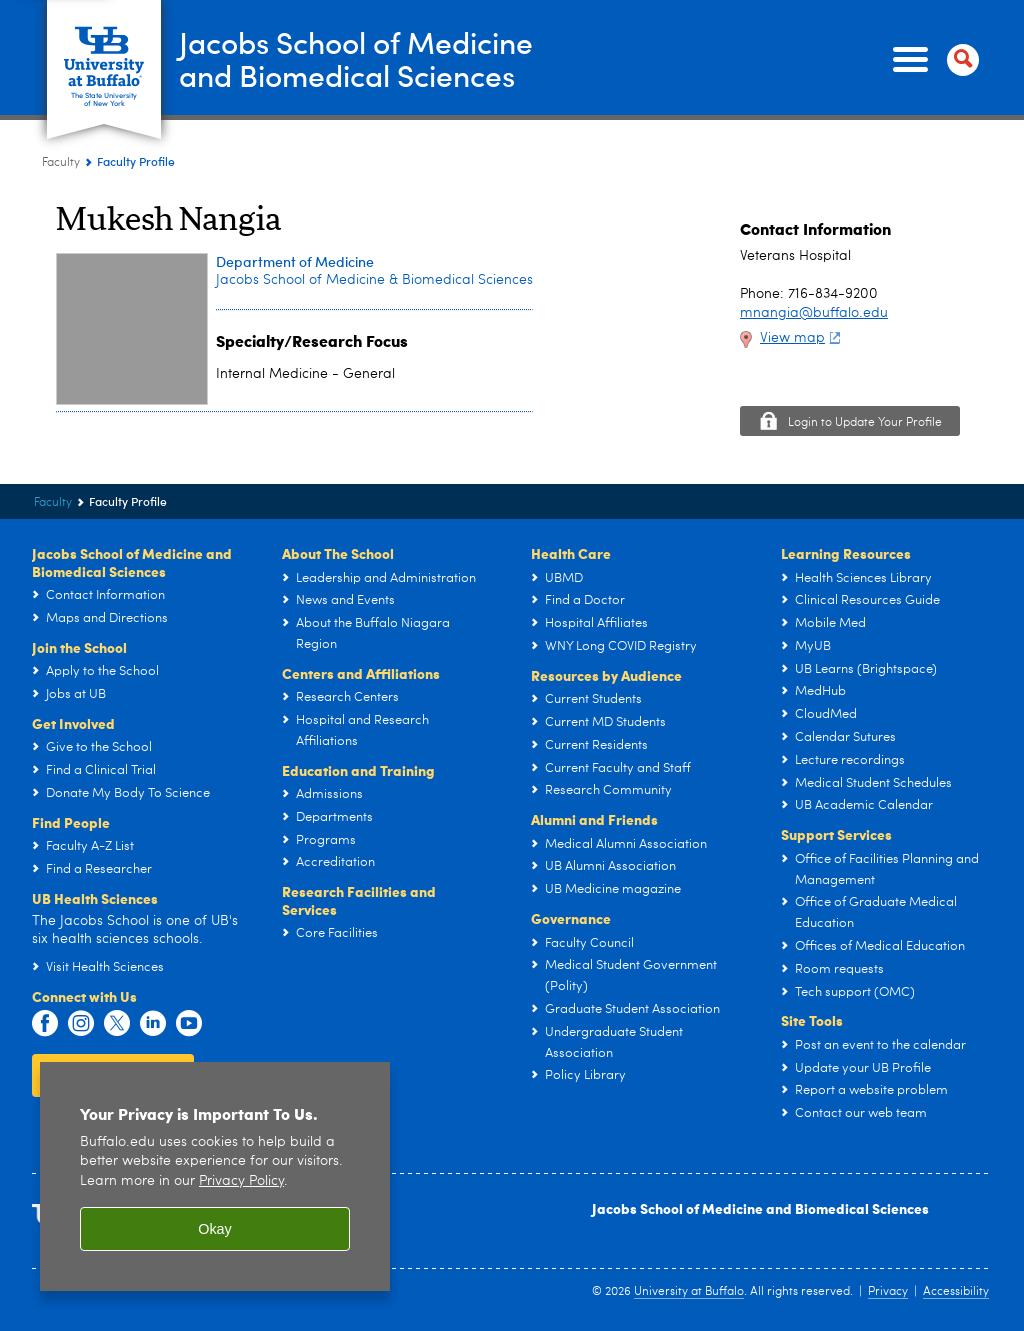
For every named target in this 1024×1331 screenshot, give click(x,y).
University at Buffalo (689, 1292)
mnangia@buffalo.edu (814, 313)
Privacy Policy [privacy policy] (241, 1181)
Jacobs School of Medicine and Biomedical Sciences (760, 1208)
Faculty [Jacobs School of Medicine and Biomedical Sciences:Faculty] (61, 163)
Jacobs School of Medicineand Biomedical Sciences (356, 58)
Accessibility (956, 1292)
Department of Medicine (295, 261)
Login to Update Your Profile (865, 423)
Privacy (888, 1292)
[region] (215, 1176)
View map (802, 338)
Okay (215, 1229)
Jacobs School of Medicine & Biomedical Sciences (374, 280)
